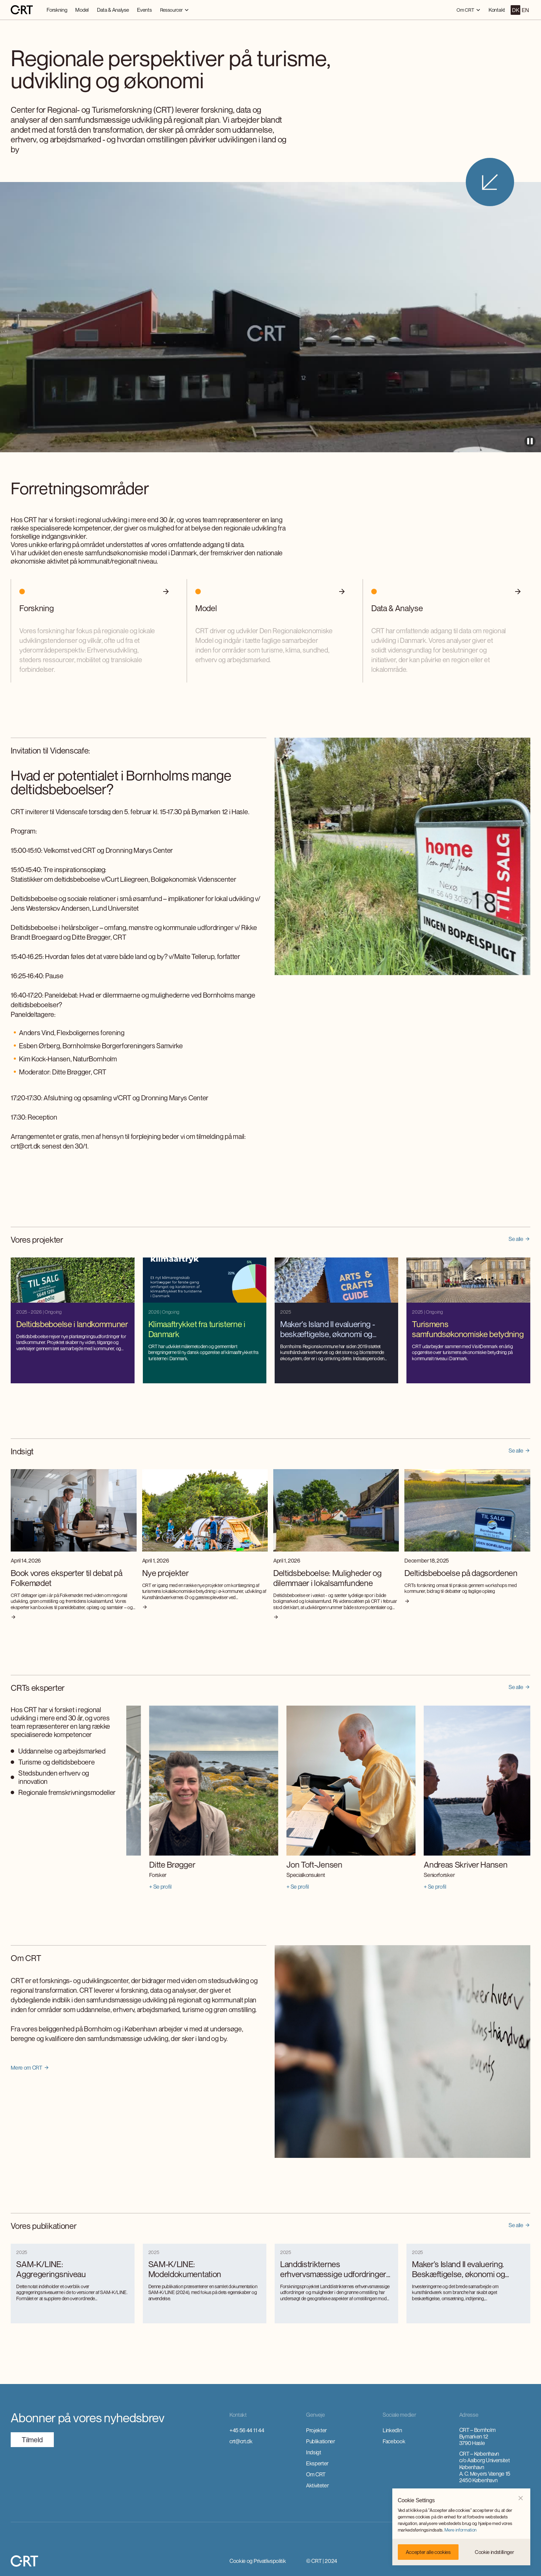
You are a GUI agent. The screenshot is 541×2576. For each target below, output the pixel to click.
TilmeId (32, 2439)
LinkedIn (392, 2430)
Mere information (460, 2530)
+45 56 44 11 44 (246, 2430)
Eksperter (317, 2463)
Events (144, 10)
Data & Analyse (113, 10)
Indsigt (313, 2452)
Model (81, 10)
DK (515, 10)
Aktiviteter (317, 2485)
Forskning (57, 10)
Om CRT (316, 2474)
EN (525, 10)
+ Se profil (137, 1886)
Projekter (316, 2430)
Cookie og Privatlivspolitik (257, 2560)
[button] (521, 2498)
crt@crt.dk (241, 2441)
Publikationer (320, 2441)
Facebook (394, 2441)
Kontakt (497, 10)
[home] (22, 10)
